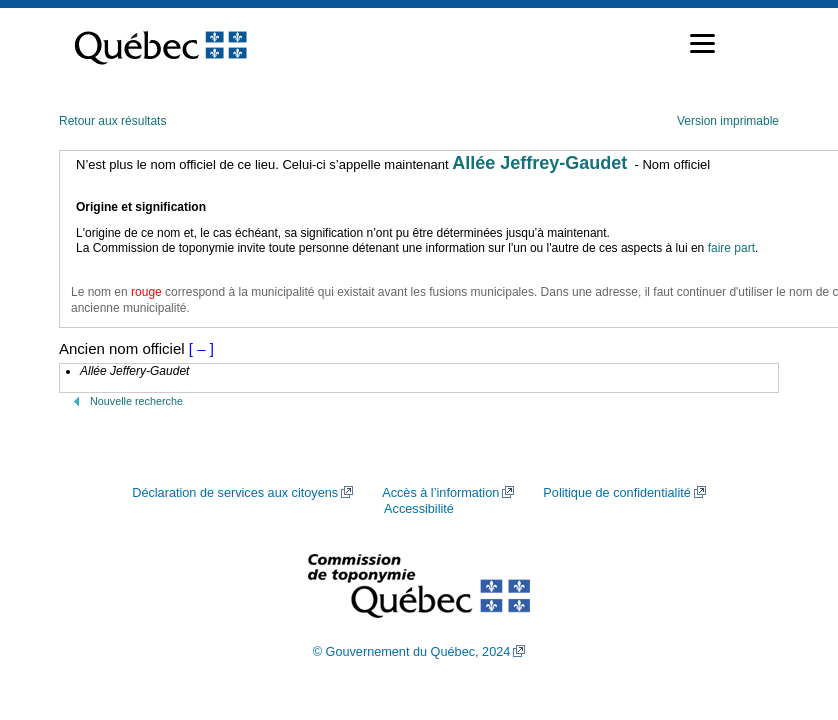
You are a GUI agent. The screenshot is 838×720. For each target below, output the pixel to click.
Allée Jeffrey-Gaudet (539, 163)
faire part (731, 248)
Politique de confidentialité (616, 493)
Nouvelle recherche (136, 401)
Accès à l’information (440, 493)
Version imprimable (728, 121)
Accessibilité (419, 509)
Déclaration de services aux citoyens (235, 493)
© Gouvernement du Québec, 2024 (412, 652)
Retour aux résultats (112, 121)
